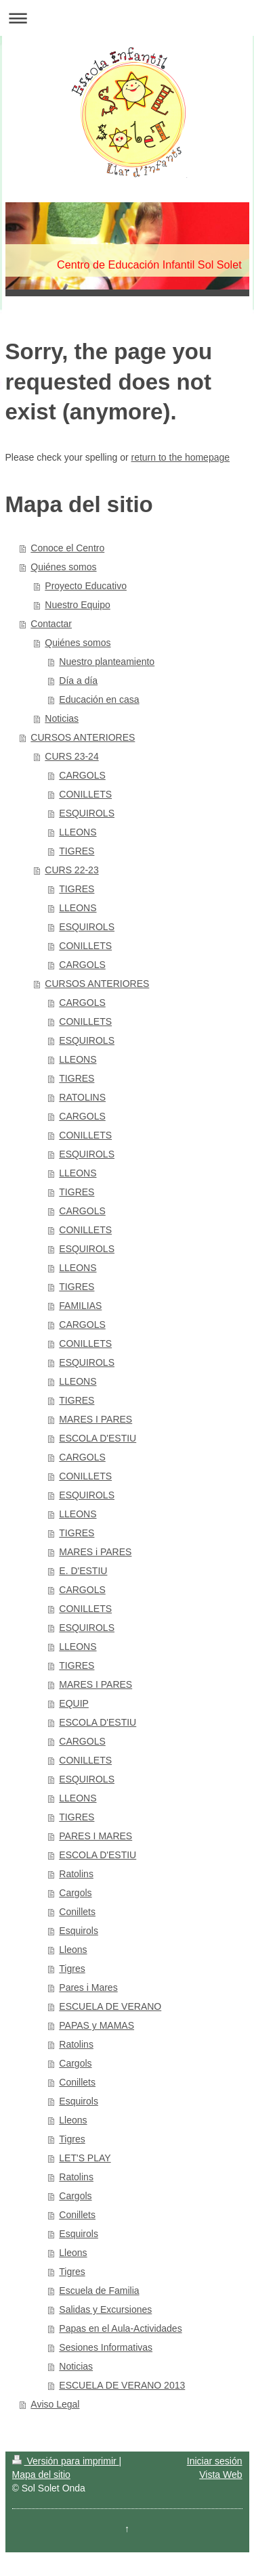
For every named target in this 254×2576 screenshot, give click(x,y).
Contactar (51, 623)
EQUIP (74, 1703)
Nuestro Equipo (77, 604)
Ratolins (76, 1873)
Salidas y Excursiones (105, 2309)
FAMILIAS (80, 1305)
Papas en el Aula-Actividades (120, 2328)
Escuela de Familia (99, 2290)
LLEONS (77, 832)
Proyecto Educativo (86, 585)
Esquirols (78, 1930)
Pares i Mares (88, 1987)
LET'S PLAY (84, 2158)
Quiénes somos (63, 566)
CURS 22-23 (71, 870)
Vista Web (220, 2474)
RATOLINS (82, 1097)
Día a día (78, 680)
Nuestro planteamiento (106, 661)
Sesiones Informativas (105, 2347)
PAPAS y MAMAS (96, 2025)
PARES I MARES (95, 1836)
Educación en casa (99, 699)
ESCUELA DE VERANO (110, 2006)
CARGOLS (82, 775)
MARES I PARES (95, 1419)
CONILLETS (85, 794)
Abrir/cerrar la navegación (127, 17)
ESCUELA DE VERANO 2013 (122, 2385)
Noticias (62, 718)
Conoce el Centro (67, 548)
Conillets (77, 1911)
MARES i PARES (95, 1551)
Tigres (72, 1968)
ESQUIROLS (86, 813)
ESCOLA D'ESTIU (97, 1438)
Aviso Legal (54, 2404)
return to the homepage (180, 457)
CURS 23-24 (71, 756)
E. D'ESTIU (83, 1570)
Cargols (75, 1892)
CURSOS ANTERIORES (82, 737)
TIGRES (76, 851)
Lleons (73, 1949)
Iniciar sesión (214, 2461)
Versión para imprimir (65, 2461)
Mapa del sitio (41, 2474)
